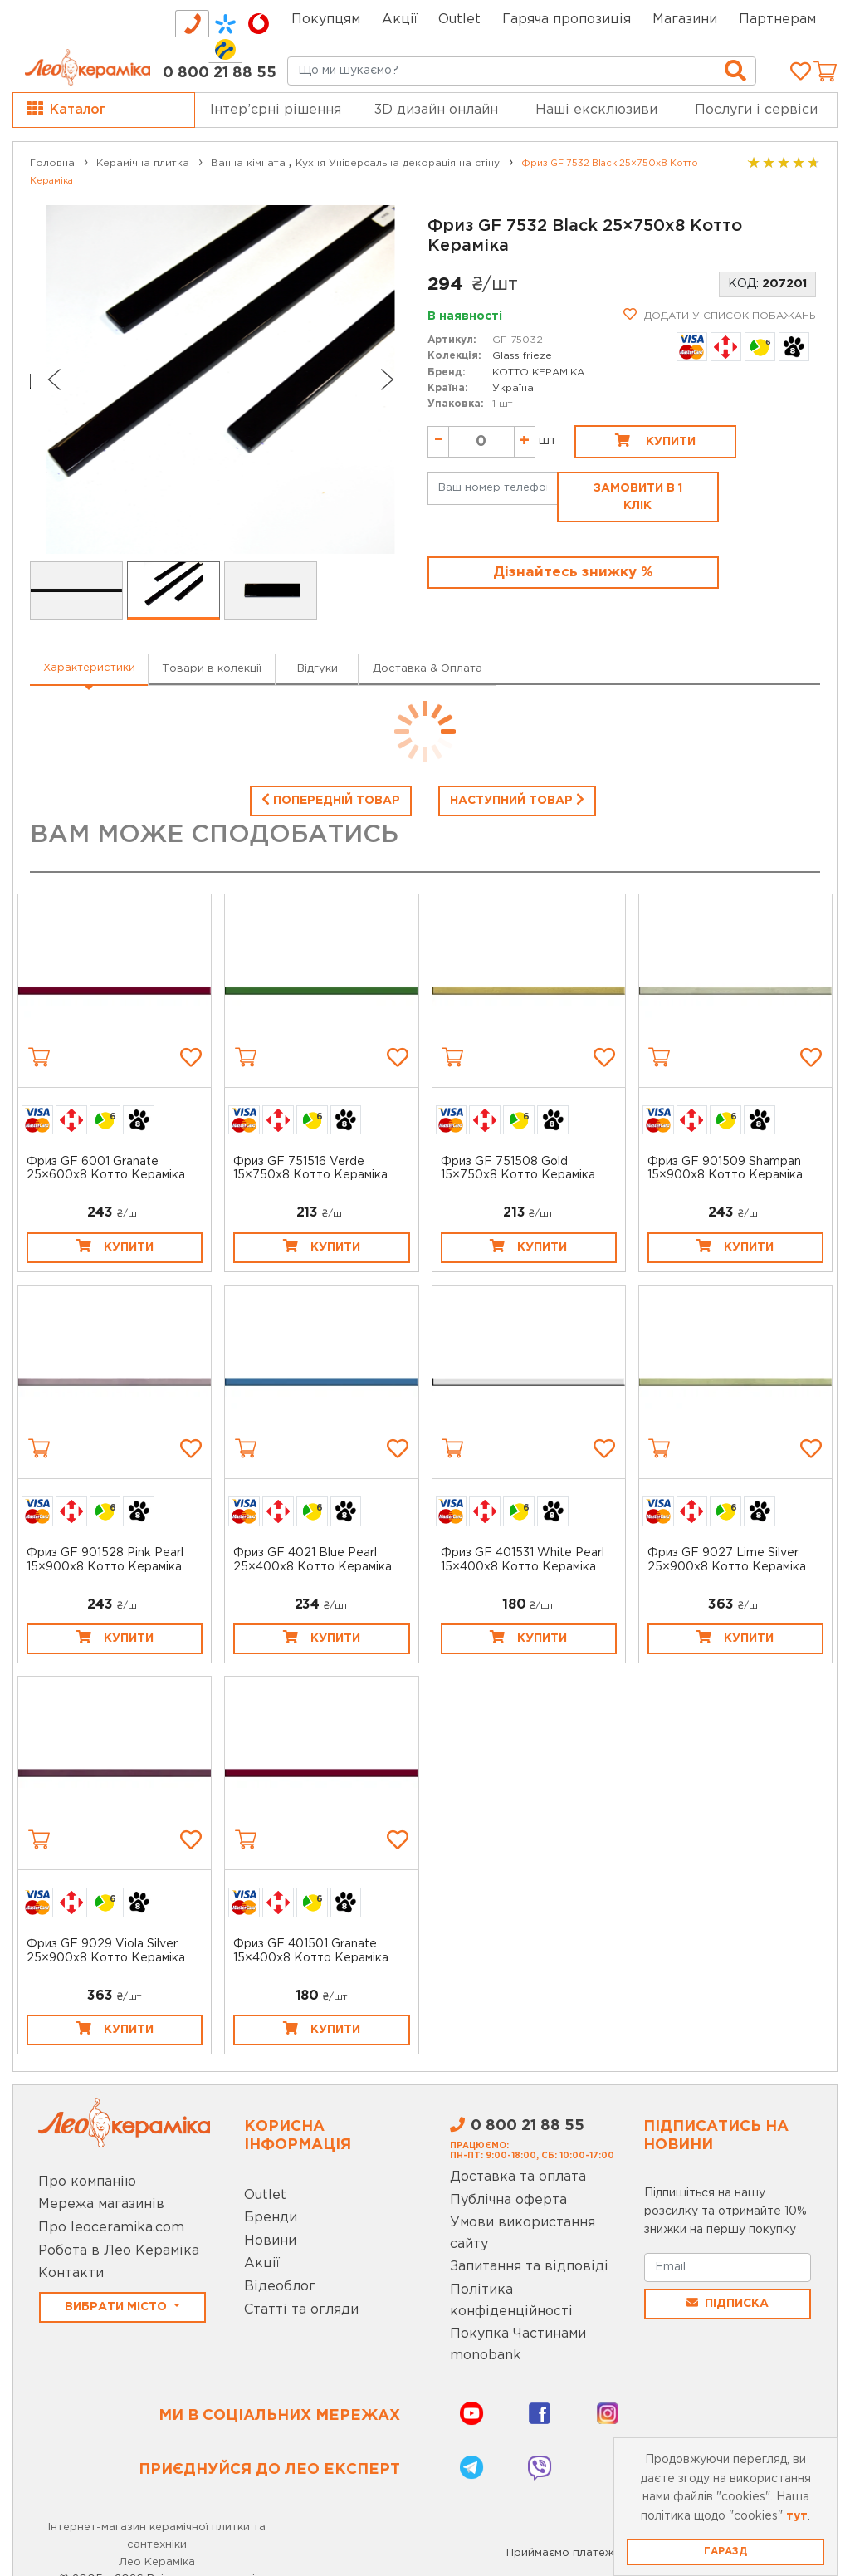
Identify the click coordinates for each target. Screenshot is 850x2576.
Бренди (270, 2217)
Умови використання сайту (522, 2233)
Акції (400, 19)
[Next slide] (387, 379)
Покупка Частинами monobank (518, 2345)
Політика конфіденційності (511, 2301)
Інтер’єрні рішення (275, 110)
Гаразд (725, 2551)
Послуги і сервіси (756, 110)
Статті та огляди (301, 2310)
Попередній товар (330, 799)
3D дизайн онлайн (436, 110)
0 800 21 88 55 (219, 73)
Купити (655, 440)
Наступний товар (517, 799)
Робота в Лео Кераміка (118, 2251)
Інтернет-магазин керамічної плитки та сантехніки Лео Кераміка (157, 2545)
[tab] (192, 23)
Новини (270, 2241)
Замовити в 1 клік (638, 497)
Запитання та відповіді (529, 2266)
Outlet (265, 2195)
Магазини (684, 19)
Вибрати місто (117, 2307)
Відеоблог (279, 2286)
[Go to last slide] (53, 379)
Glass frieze (522, 355)
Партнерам (777, 19)
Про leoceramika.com (111, 2227)
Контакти (71, 2273)
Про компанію (87, 2182)
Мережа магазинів (101, 2204)
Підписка (727, 2303)
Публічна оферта (508, 2200)
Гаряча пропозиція (566, 19)
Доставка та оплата (518, 2177)
